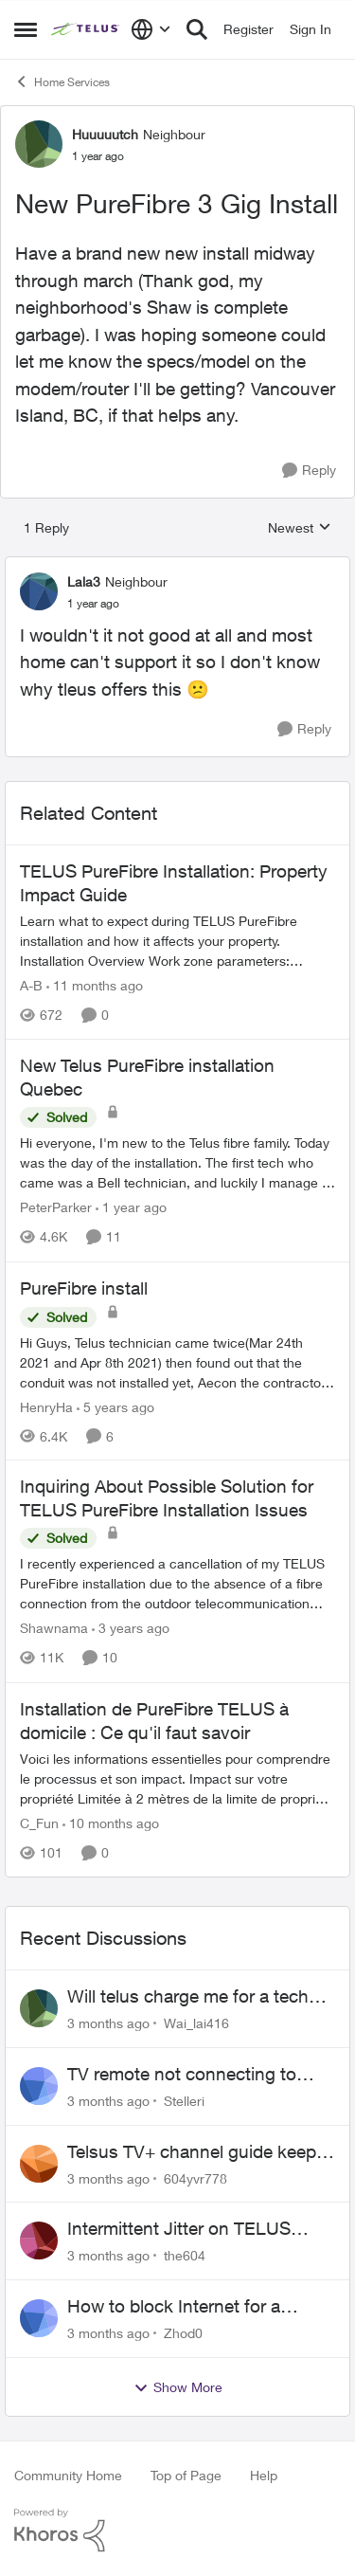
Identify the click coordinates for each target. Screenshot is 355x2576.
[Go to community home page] (86, 29)
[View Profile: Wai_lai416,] (39, 2008)
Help (263, 2475)
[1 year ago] (131, 1208)
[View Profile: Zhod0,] (39, 2318)
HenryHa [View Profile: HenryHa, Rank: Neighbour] (46, 1406)
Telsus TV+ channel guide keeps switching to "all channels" (196, 2152)
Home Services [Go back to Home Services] (62, 81)
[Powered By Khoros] (177, 2530)
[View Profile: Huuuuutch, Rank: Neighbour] (38, 144)
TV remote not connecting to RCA (181, 2074)
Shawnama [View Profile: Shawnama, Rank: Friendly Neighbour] (54, 1629)
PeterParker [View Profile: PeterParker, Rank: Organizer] (56, 1208)
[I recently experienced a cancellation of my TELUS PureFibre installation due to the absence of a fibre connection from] (177, 1584)
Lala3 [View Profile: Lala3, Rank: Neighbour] (83, 581)
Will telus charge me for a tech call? (188, 1997)
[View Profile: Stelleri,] (39, 2086)
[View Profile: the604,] (39, 2240)
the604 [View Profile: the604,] (184, 2255)
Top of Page (186, 2475)
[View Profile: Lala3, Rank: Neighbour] (39, 591)
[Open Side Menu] (25, 29)
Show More (177, 2387)
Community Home (68, 2475)
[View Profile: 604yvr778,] (39, 2164)
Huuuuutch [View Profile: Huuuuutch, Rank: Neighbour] (105, 134)
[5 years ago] (115, 1406)
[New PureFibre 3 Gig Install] (93, 603)
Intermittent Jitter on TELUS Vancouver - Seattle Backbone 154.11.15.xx (188, 2229)
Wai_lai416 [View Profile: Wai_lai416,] (196, 2023)
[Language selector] (151, 29)
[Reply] (309, 470)
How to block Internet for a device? (173, 2306)
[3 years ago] (130, 1629)
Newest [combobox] (299, 528)
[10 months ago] (110, 1823)
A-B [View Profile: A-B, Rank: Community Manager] (31, 985)
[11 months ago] (94, 985)
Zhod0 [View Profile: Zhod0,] (183, 2333)
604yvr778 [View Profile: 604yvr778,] (195, 2177)
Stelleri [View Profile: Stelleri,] (184, 2101)
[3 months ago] (108, 2023)
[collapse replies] (177, 565)
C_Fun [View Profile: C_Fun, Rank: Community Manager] (39, 1823)
